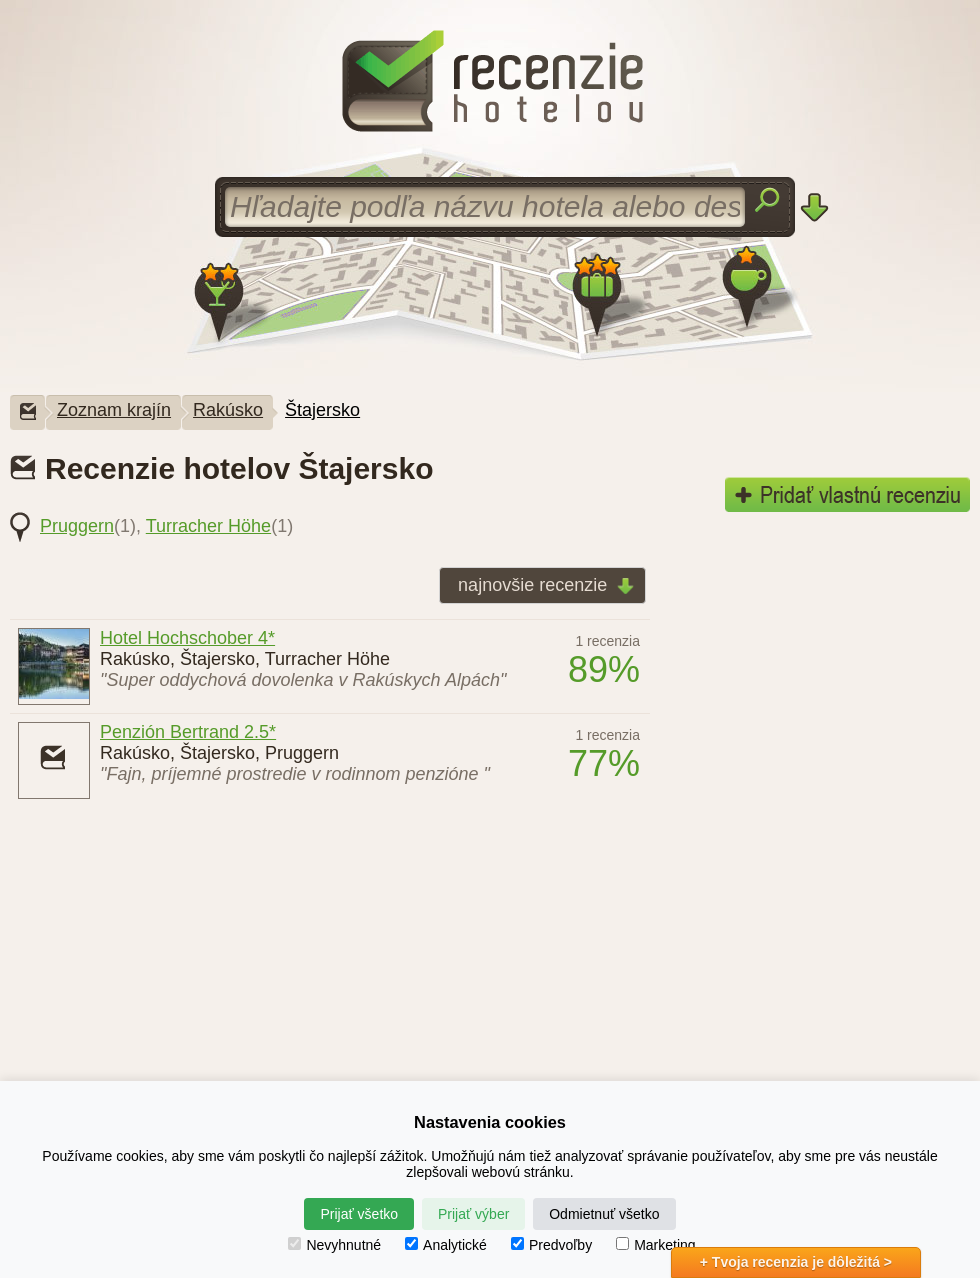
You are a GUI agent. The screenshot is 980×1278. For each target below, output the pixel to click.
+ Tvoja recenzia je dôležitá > (796, 1262)
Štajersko (322, 410)
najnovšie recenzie (540, 586)
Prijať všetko (359, 1214)
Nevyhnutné (334, 1245)
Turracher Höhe (208, 526)
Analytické (446, 1245)
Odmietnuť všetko (604, 1214)
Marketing (655, 1245)
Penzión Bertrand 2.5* (188, 732)
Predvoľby (551, 1245)
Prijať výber (473, 1214)
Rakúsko (228, 410)
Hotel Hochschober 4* (187, 638)
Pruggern (77, 526)
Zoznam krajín (114, 410)
